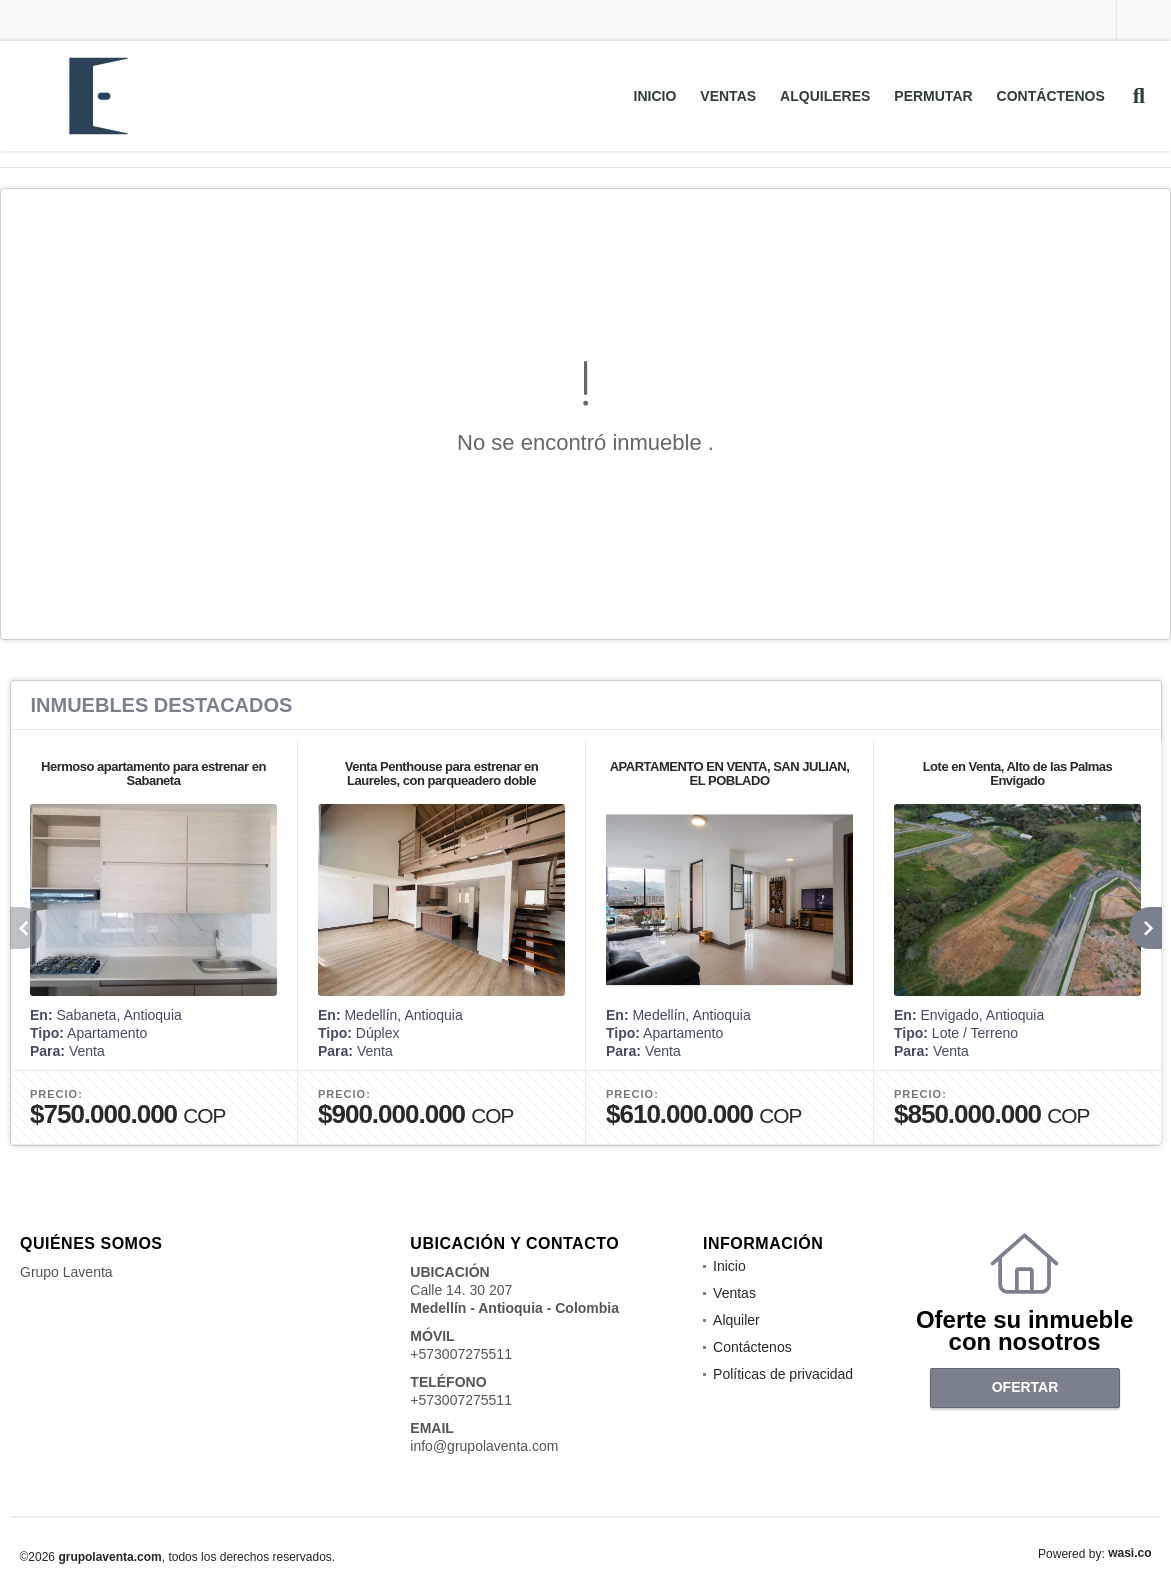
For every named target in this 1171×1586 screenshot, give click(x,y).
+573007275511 (461, 1354)
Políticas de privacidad (783, 1374)
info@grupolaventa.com (484, 1446)
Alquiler (736, 1320)
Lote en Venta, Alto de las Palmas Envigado (1017, 773)
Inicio (655, 96)
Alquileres (825, 96)
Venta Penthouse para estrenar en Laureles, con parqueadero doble (441, 773)
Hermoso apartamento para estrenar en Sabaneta (153, 773)
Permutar (933, 96)
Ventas (728, 96)
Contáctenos (1051, 96)
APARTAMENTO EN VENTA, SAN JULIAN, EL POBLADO (729, 773)
